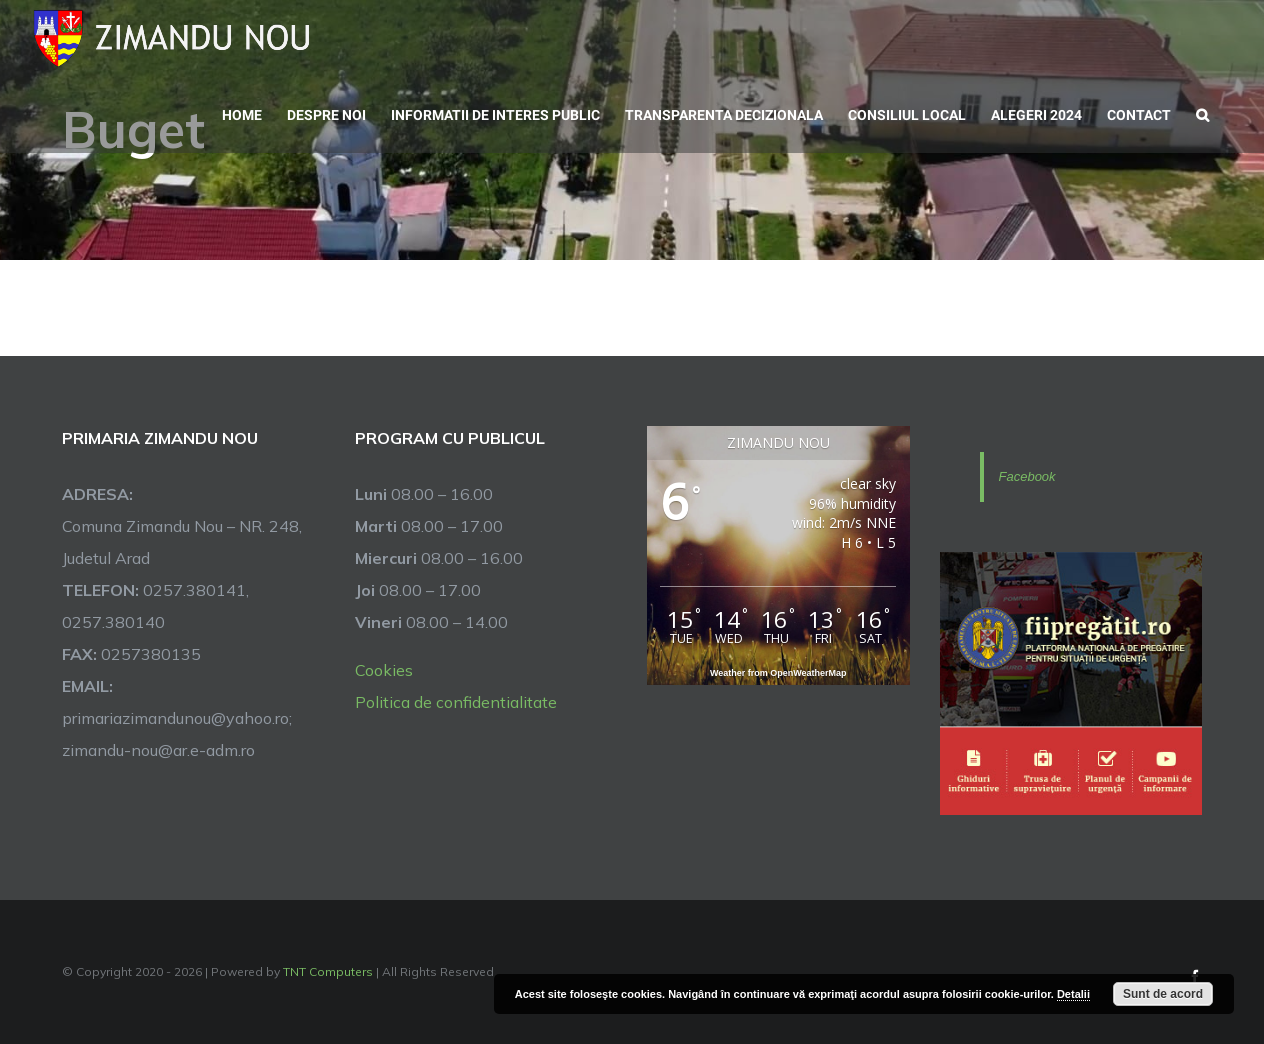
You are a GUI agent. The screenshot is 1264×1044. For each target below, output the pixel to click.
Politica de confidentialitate (456, 702)
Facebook (1027, 476)
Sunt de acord (1163, 994)
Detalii (1073, 994)
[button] (1202, 113)
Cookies (384, 670)
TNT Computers (328, 971)
